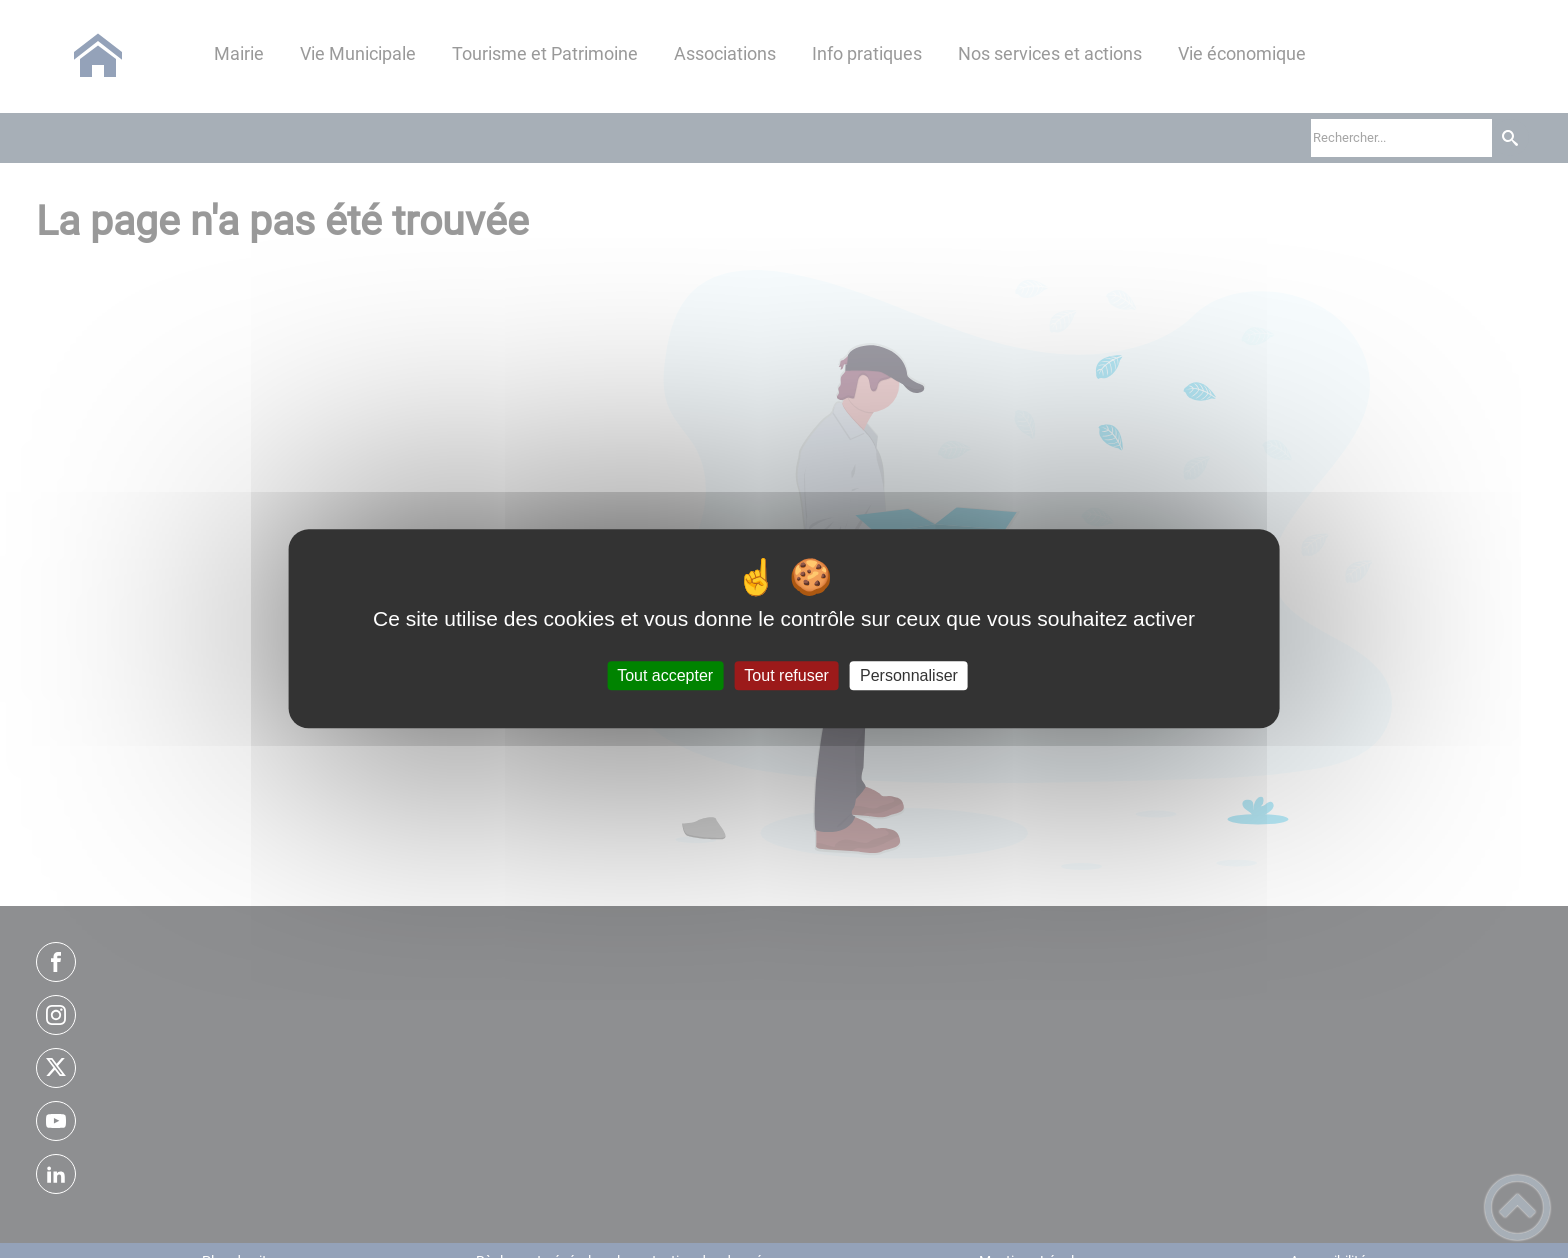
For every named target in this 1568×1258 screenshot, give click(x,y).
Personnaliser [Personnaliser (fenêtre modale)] (909, 675)
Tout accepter (665, 675)
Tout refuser (786, 675)
